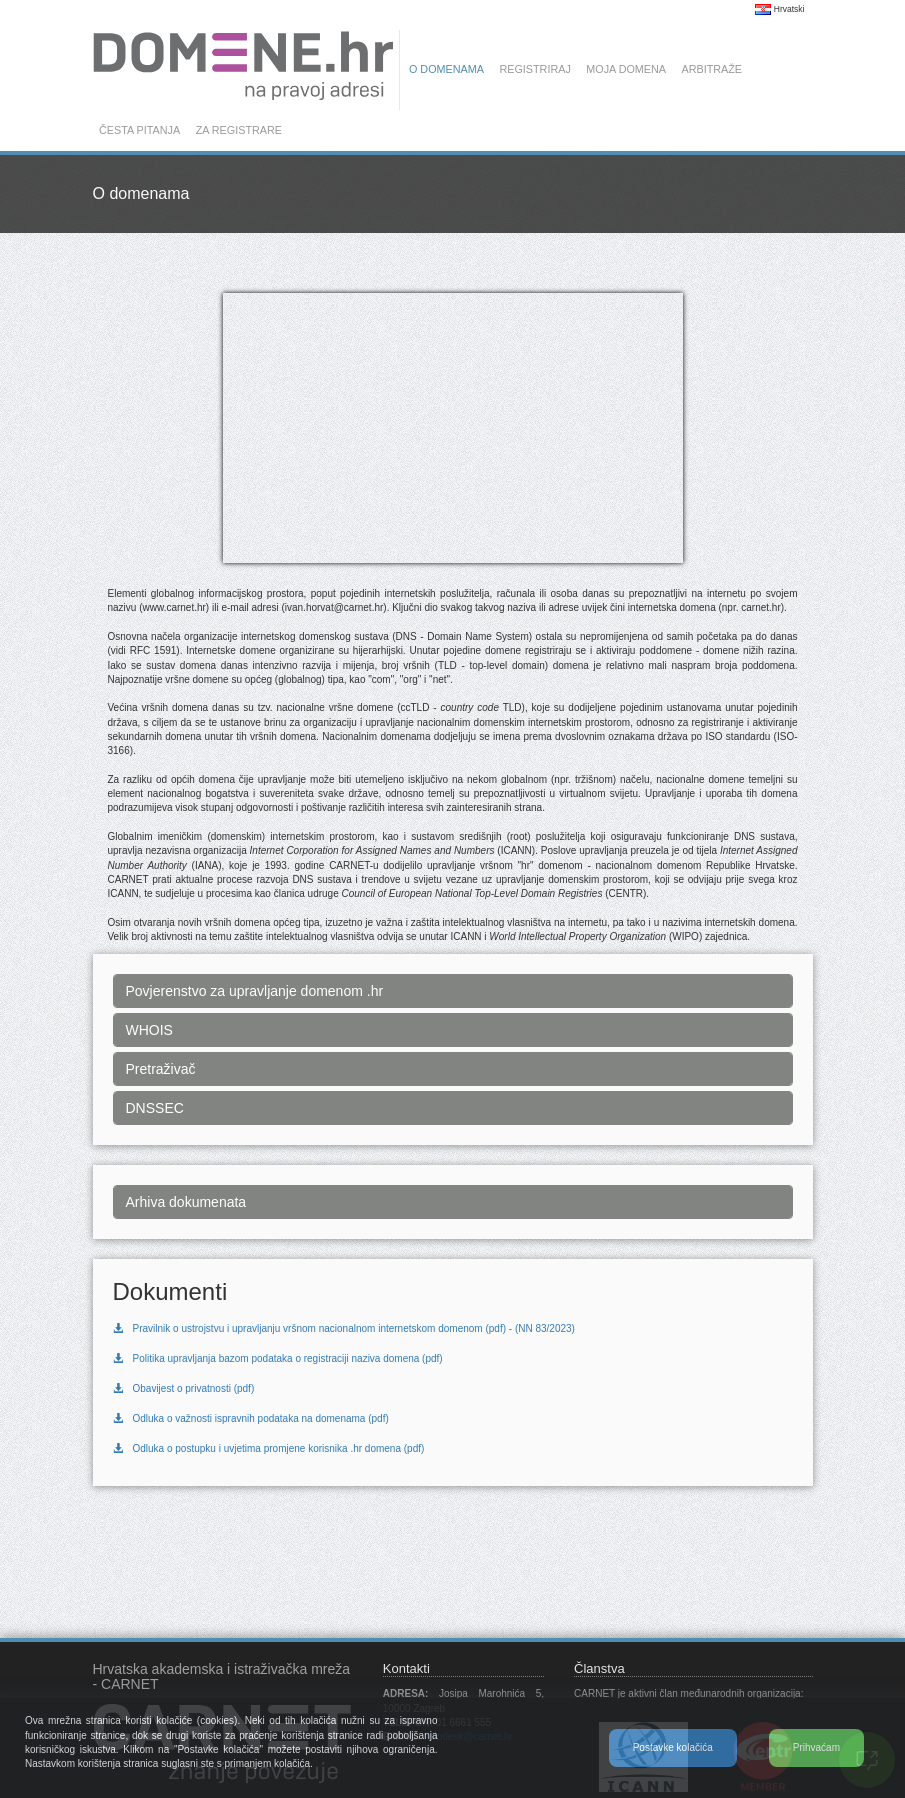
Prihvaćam (816, 1747)
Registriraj (534, 69)
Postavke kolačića (673, 1747)
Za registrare (239, 130)
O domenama (446, 69)
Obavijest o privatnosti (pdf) (184, 1388)
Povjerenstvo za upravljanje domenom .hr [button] (255, 991)
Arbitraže (711, 69)
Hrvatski (779, 9)
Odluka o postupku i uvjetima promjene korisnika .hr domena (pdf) (269, 1448)
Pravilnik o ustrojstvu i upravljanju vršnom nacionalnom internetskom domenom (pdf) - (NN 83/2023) (344, 1328)
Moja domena (626, 69)
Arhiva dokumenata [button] (186, 1202)
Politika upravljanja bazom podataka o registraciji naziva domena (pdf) (278, 1358)
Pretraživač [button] (161, 1069)
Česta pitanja (139, 130)
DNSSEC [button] (155, 1108)
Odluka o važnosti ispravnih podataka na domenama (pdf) (251, 1418)
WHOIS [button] (149, 1030)
